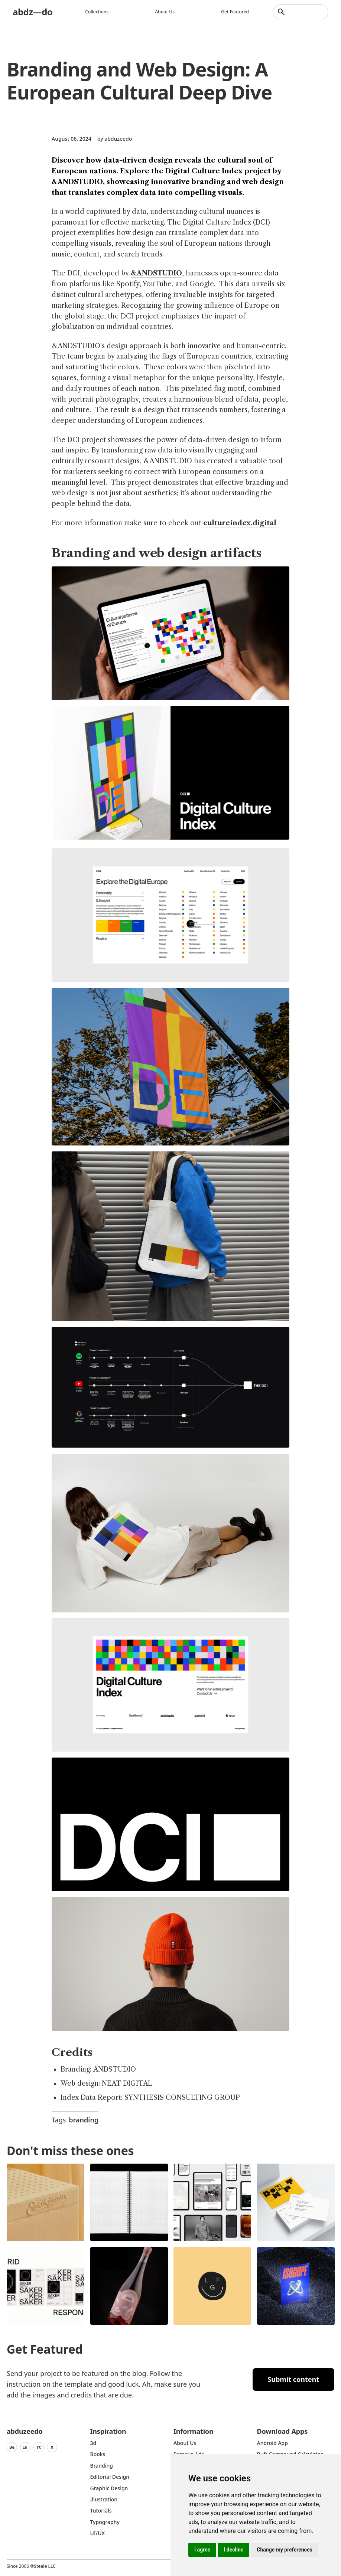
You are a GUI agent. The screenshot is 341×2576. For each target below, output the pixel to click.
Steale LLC (44, 2566)
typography (105, 2522)
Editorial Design (110, 2476)
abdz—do (32, 12)
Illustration (104, 2499)
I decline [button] (233, 2550)
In (25, 2447)
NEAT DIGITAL (127, 2083)
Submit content (293, 2379)
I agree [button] (202, 2550)
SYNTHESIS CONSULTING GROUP (182, 2097)
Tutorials (101, 2510)
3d (93, 2442)
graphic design (109, 2488)
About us (165, 12)
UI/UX (97, 2533)
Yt (38, 2447)
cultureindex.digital (239, 523)
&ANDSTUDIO (156, 273)
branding (83, 2119)
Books (97, 2454)
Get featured (235, 12)
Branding (101, 2465)
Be (11, 2447)
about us (184, 2442)
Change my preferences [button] (284, 2550)
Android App (272, 2442)
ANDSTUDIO (114, 2069)
